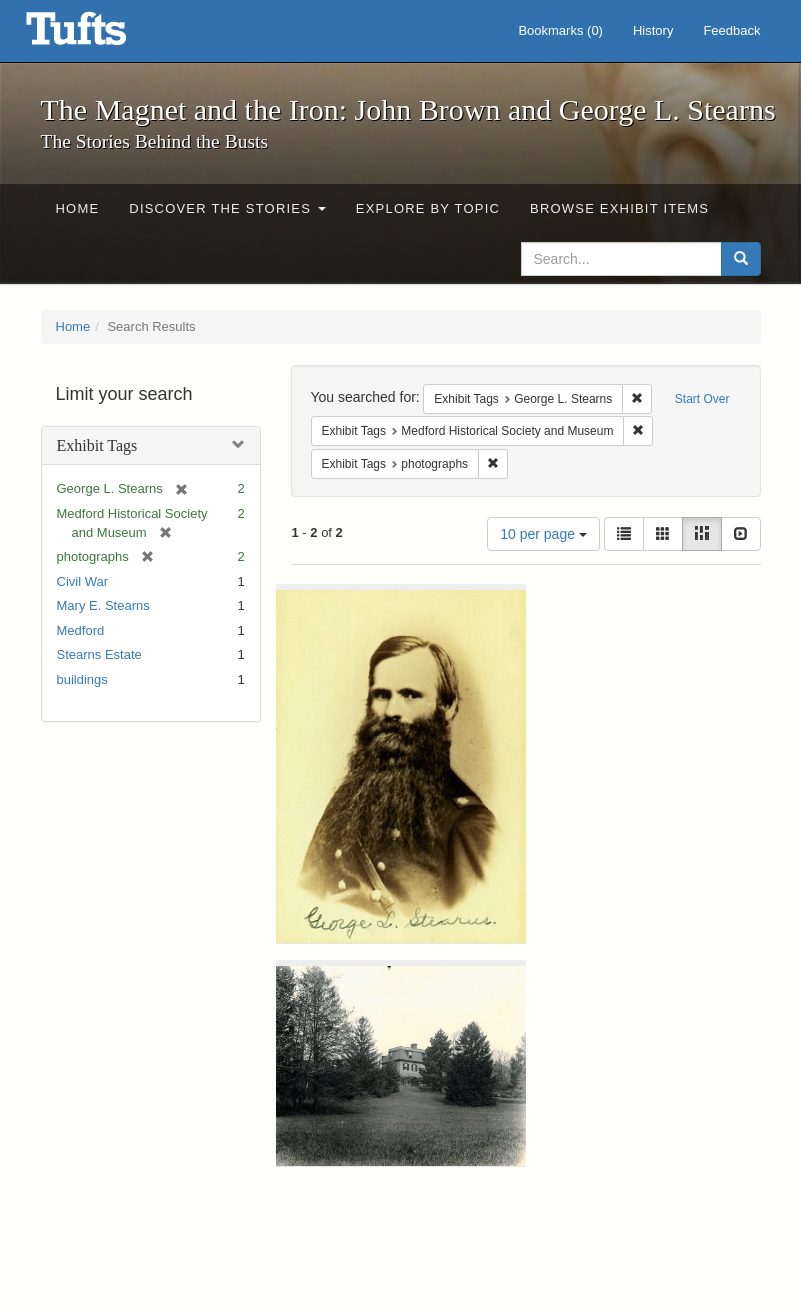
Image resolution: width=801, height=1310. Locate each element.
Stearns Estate (99, 654)
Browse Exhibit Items (619, 208)
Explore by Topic (428, 208)
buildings (82, 679)
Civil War (83, 581)
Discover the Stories (227, 208)
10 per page (543, 534)
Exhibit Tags (97, 445)
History (653, 30)
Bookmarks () (560, 30)
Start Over (702, 399)
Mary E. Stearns (103, 605)
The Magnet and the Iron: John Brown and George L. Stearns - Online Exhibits (101, 35)
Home (78, 208)
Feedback (731, 30)
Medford (81, 630)
